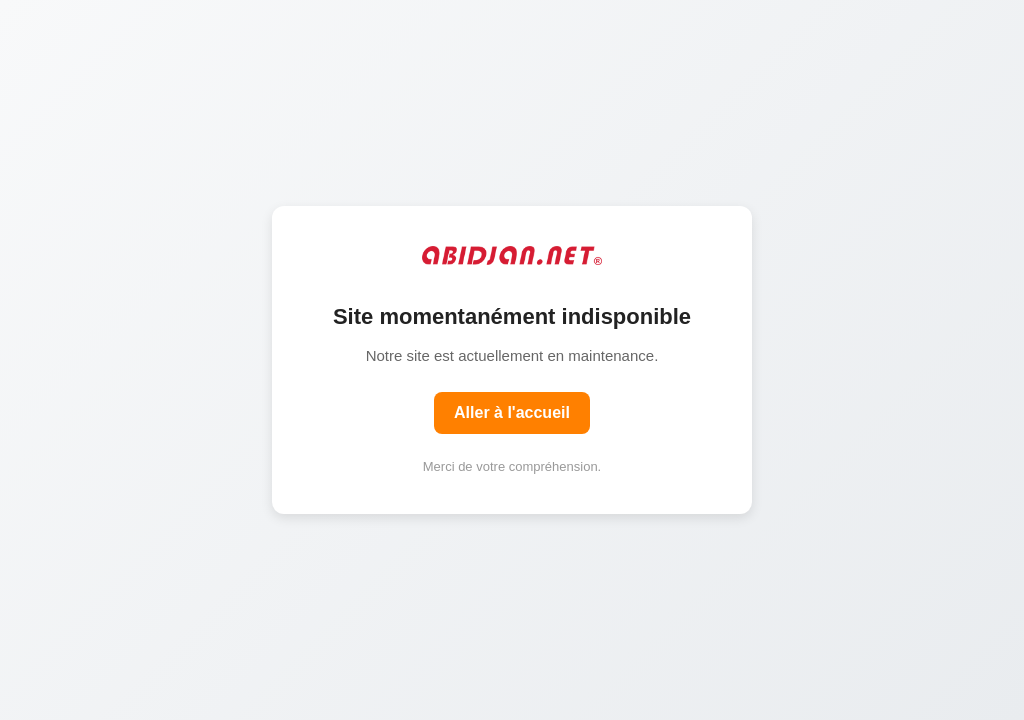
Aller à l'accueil (512, 412)
